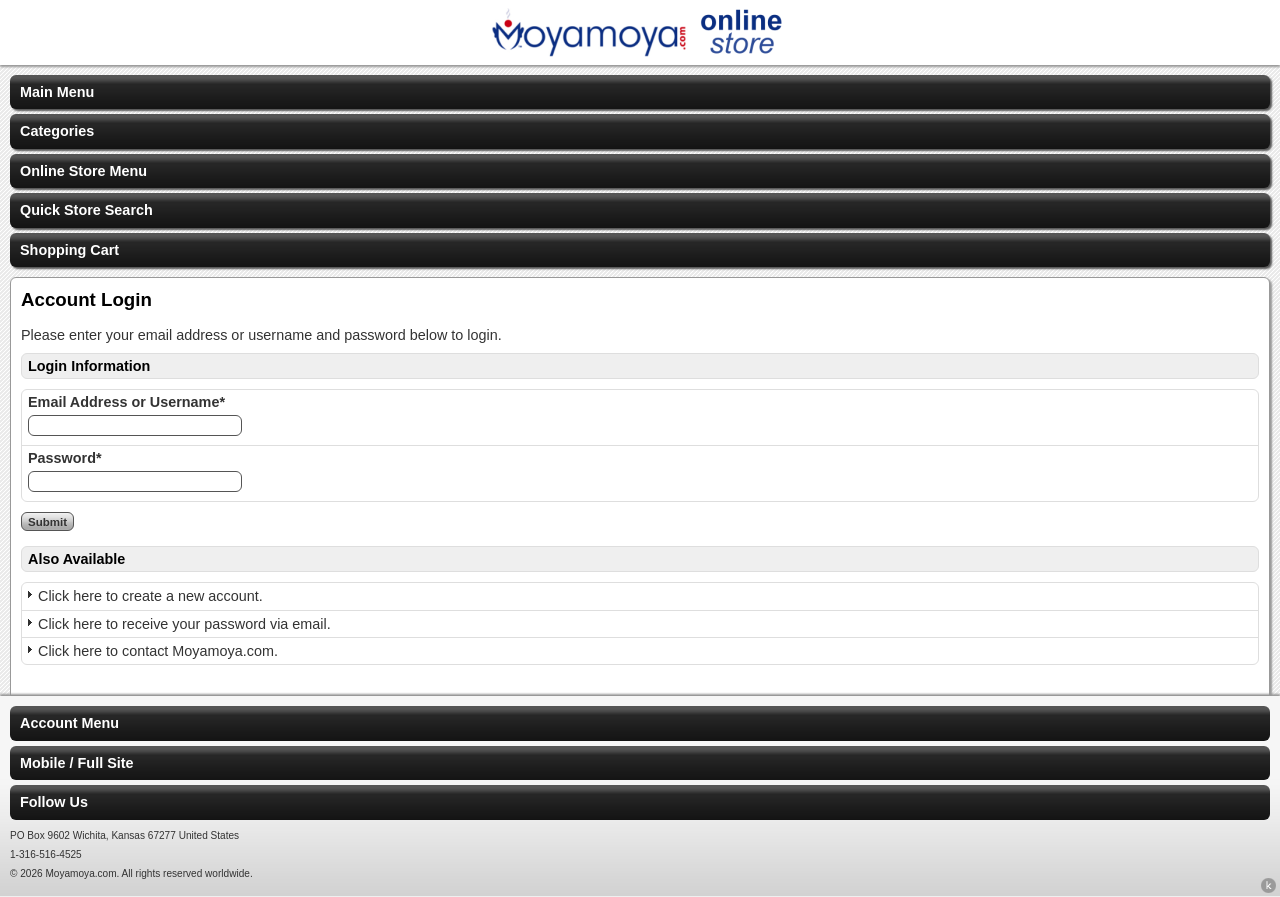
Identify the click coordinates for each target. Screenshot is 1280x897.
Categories (57, 131)
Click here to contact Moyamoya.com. (158, 651)
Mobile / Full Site (77, 763)
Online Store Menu (83, 171)
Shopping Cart (69, 250)
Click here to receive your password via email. (184, 624)
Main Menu (57, 92)
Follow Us (54, 802)
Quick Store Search (86, 210)
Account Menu (69, 723)
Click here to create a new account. (150, 596)
